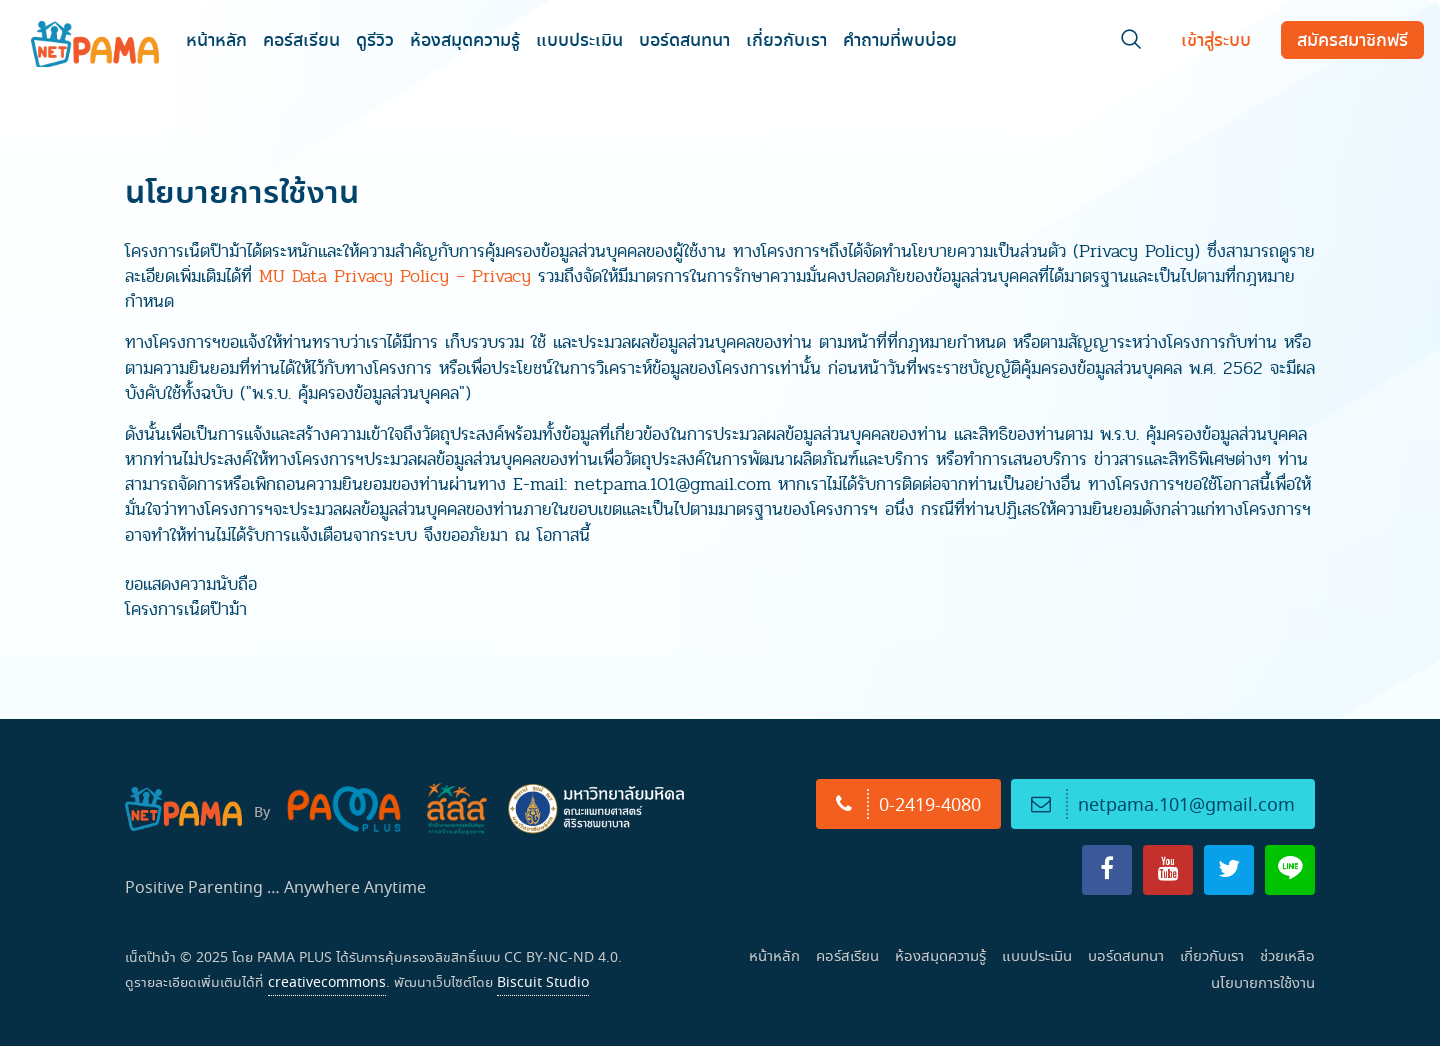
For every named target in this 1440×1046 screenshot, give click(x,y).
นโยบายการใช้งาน (1263, 982)
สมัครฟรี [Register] (1352, 39)
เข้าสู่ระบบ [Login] (1216, 39)
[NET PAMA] (96, 40)
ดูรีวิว (375, 39)
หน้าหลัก (216, 39)
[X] (1229, 870)
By (262, 812)
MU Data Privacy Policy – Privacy (395, 276)
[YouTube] (1168, 870)
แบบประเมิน (579, 39)
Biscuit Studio (543, 982)
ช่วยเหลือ (1287, 955)
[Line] (1290, 870)
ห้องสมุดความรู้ (465, 39)
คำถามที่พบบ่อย (900, 39)
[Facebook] (1107, 870)
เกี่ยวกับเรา (786, 39)
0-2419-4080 (908, 804)
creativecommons (327, 982)
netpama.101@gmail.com (1163, 804)
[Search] (1131, 44)
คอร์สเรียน (301, 39)
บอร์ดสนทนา (684, 39)
